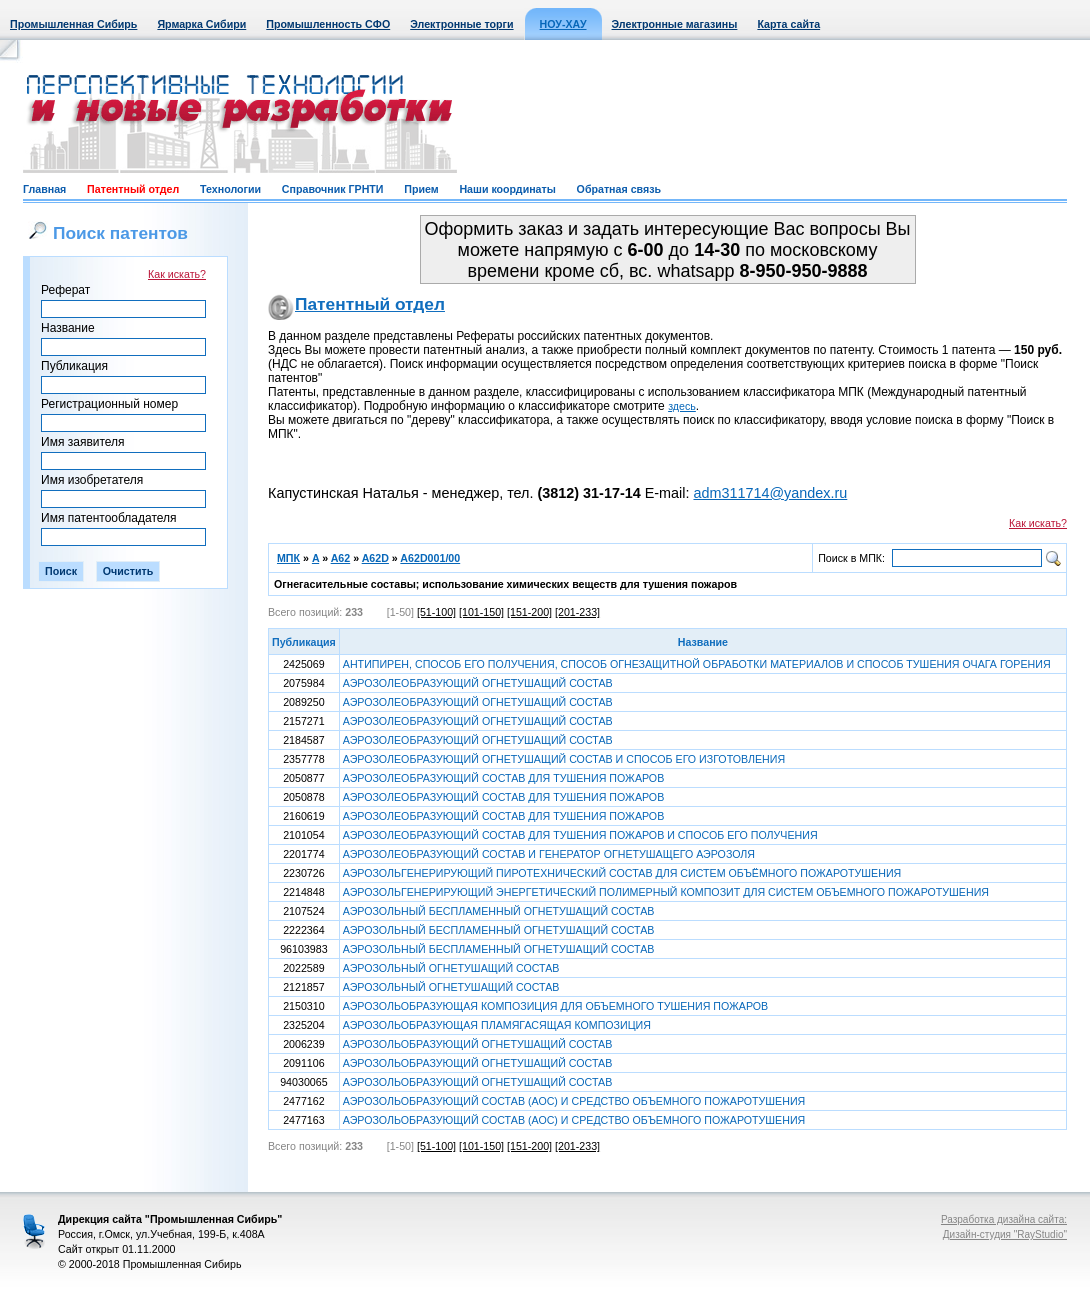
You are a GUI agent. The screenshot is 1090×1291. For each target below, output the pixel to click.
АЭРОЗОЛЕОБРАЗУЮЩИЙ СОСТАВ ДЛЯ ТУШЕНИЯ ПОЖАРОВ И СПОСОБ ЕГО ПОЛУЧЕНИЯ (580, 835)
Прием (421, 189)
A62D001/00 (430, 558)
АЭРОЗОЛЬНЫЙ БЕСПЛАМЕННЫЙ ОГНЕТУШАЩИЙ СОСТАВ (499, 911)
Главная (44, 189)
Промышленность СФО (328, 24)
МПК (288, 558)
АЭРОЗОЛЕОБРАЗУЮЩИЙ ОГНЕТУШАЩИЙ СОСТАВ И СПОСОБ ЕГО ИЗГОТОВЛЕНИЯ (564, 759)
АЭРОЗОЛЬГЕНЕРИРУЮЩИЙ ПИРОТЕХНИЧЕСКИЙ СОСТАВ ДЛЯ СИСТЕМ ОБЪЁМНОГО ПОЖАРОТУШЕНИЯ (622, 873)
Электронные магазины (675, 24)
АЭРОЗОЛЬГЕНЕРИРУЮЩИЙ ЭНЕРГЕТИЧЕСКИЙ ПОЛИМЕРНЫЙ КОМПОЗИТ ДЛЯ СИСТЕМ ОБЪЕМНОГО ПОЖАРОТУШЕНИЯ (666, 892)
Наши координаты (507, 189)
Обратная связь (619, 189)
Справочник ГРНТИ (333, 189)
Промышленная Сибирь (73, 24)
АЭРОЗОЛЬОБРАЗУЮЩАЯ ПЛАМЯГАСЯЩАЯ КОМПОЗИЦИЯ (497, 1025)
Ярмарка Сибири (201, 24)
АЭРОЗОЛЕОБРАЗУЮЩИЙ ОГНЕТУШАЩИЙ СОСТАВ (478, 683)
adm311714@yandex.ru (770, 493)
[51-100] (436, 612)
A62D (375, 558)
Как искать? (177, 274)
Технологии (230, 189)
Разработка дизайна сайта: (1004, 1219)
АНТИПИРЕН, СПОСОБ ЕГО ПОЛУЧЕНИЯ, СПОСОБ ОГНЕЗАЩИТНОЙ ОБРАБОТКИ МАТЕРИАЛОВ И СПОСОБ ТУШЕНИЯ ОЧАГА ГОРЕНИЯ (697, 664)
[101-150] (481, 612)
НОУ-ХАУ (563, 24)
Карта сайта (788, 24)
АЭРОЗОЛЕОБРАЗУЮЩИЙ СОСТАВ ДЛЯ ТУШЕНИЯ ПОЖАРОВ (503, 778)
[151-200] (529, 612)
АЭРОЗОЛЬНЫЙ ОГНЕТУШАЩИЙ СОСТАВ (451, 968)
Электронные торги (461, 24)
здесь (682, 406)
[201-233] (577, 612)
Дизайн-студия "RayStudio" (1005, 1234)
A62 (341, 558)
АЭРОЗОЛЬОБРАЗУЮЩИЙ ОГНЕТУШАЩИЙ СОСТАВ (477, 1044)
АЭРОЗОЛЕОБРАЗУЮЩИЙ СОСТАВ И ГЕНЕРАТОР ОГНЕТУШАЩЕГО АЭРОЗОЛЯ (549, 854)
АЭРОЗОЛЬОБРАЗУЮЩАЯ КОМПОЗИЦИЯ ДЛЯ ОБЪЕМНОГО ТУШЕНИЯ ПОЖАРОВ (555, 1006)
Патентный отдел (133, 189)
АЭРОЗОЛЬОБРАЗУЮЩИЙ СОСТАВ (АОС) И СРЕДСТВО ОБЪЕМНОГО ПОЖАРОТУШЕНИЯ (574, 1101)
